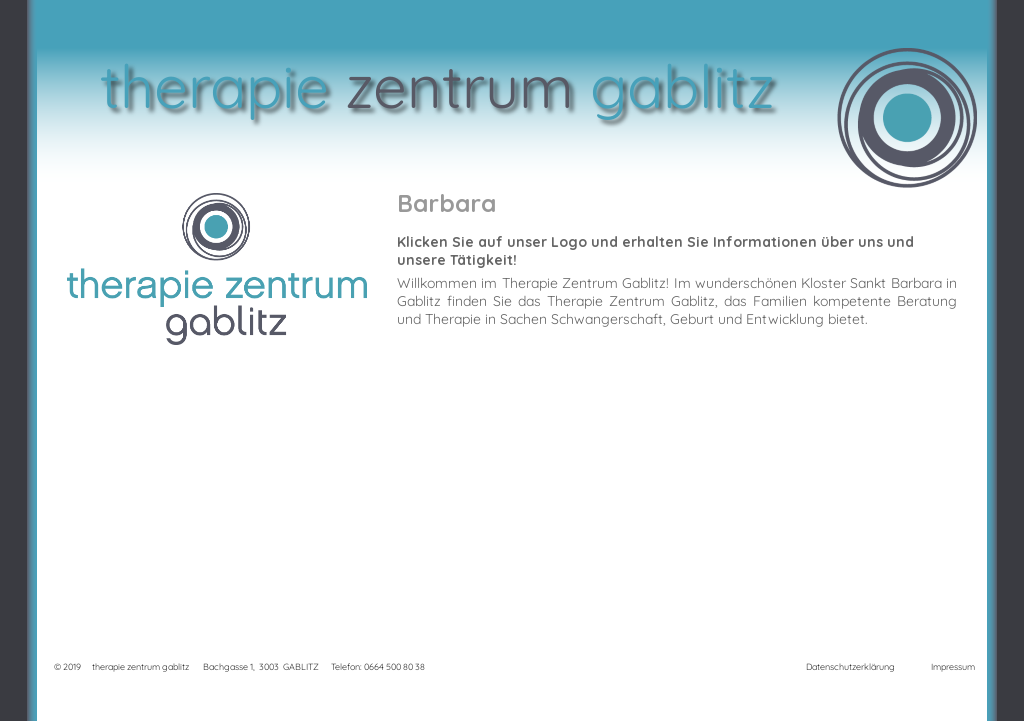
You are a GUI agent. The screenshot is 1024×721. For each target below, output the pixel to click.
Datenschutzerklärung (850, 666)
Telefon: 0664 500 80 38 (378, 666)
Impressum (953, 666)
